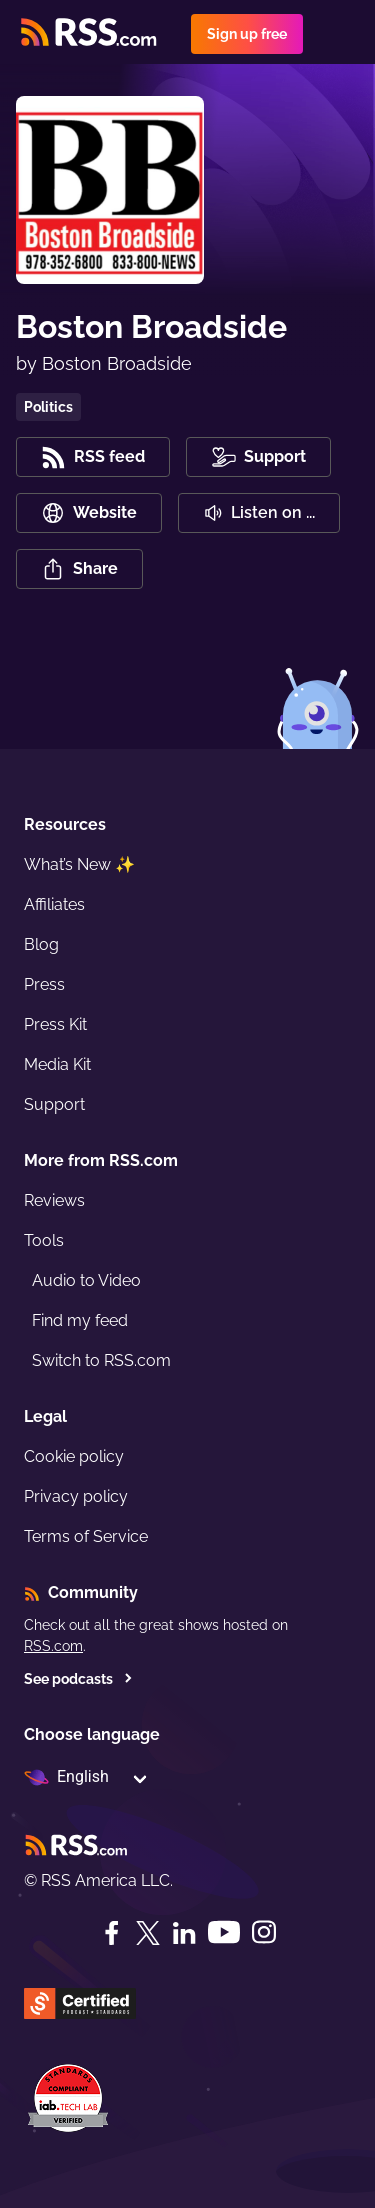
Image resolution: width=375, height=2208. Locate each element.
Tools (44, 1240)
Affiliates (54, 904)
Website (89, 513)
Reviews (54, 1200)
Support (54, 1104)
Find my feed (80, 1320)
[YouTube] (224, 1932)
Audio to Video (86, 1280)
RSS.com (53, 1646)
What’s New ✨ (79, 864)
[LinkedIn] (184, 1933)
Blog (41, 944)
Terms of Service (86, 1536)
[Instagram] (264, 1932)
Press (44, 984)
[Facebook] (112, 1933)
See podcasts (78, 1679)
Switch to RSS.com (101, 1360)
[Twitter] (148, 1933)
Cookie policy (74, 1456)
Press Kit (55, 1024)
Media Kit (57, 1064)
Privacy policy (76, 1496)
